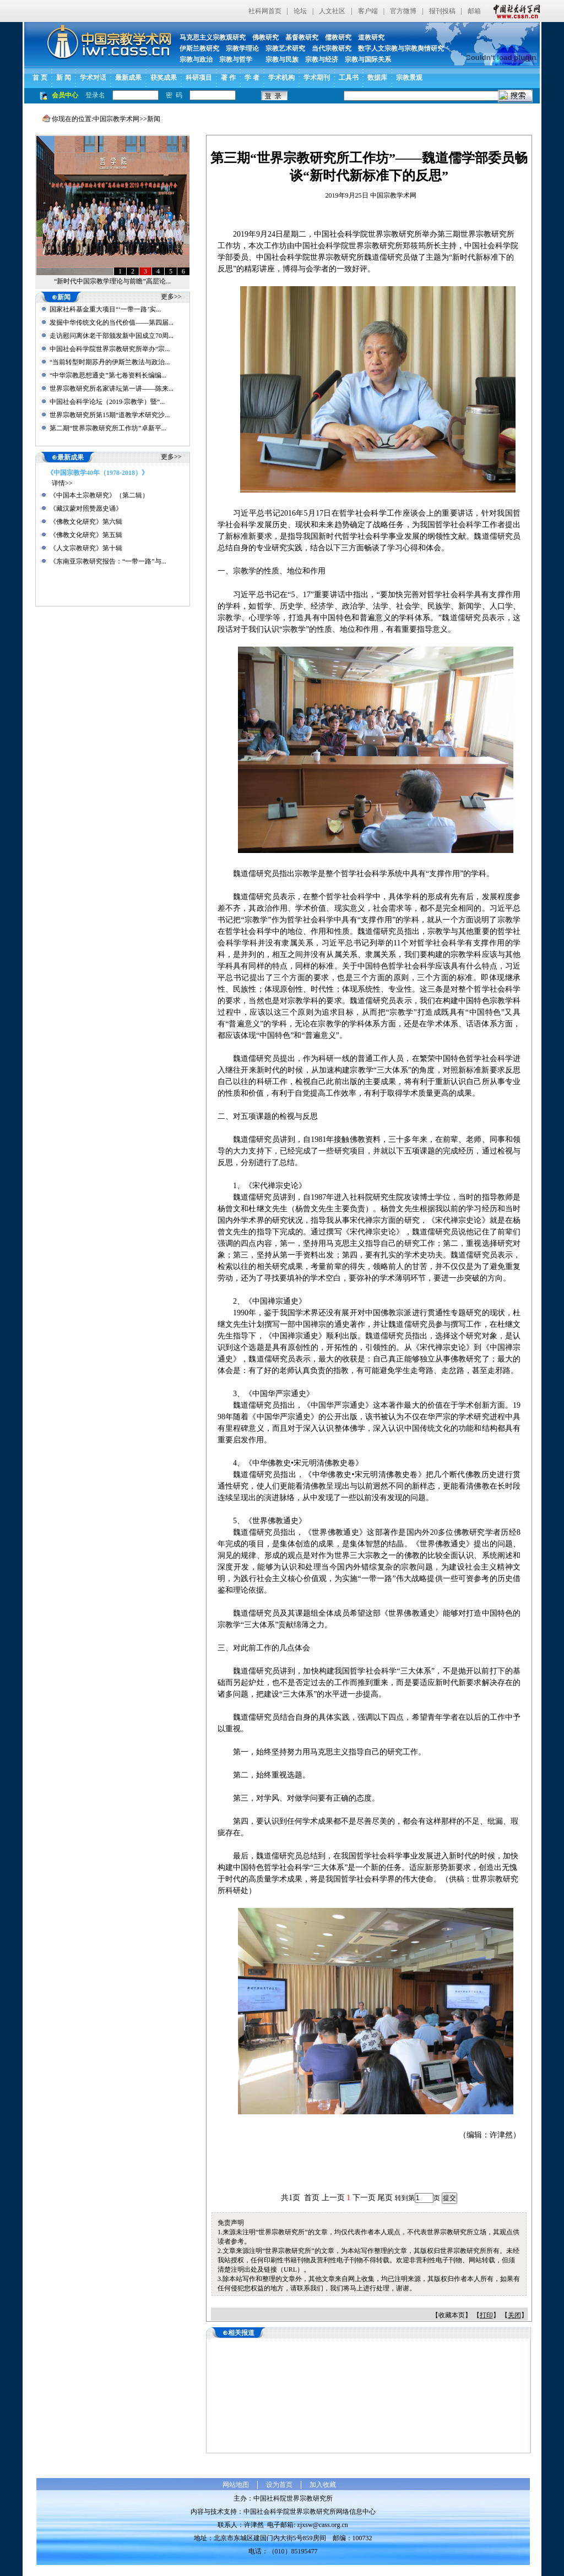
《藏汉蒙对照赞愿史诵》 (86, 508)
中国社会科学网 (514, 11)
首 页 (39, 77)
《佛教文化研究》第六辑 (86, 522)
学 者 (252, 77)
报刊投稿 (442, 11)
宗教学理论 (242, 48)
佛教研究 (265, 37)
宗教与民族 (279, 59)
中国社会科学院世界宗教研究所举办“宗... (110, 349)
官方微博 (403, 11)
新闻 (153, 119)
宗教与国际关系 (368, 59)
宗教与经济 (321, 59)
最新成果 (128, 77)
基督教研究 (301, 37)
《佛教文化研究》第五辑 (86, 535)
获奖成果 (163, 77)
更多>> (171, 296)
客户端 (368, 11)
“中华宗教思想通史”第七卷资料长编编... (108, 375)
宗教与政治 (196, 59)
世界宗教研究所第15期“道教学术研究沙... (110, 415)
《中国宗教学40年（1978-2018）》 (97, 473)
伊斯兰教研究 (199, 48)
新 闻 (63, 77)
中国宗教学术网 (116, 119)
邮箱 (474, 11)
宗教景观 (409, 77)
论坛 (300, 11)
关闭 (514, 2315)
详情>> (62, 483)
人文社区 (332, 11)
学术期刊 (316, 77)
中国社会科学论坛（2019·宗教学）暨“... (107, 402)
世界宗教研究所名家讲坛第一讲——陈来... (111, 388)
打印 (486, 2315)
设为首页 (279, 2485)
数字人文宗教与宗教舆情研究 (401, 48)
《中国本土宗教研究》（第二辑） (99, 495)
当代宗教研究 (331, 48)
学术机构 (281, 77)
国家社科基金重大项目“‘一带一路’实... (105, 309)
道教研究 (371, 37)
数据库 (377, 77)
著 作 (228, 77)
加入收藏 (323, 2485)
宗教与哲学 (235, 59)
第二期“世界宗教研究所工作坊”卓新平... (108, 428)
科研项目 (199, 77)
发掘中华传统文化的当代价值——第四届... (111, 322)
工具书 (349, 77)
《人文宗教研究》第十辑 (86, 548)
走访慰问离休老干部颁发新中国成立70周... (111, 336)
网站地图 (236, 2485)
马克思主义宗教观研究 (213, 37)
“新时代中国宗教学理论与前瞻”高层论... (112, 281)
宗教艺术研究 (285, 48)
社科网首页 (264, 11)
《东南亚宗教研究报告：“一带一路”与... (108, 561)
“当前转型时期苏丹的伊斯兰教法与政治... (110, 362)
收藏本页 (451, 2315)
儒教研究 (338, 37)
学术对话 (93, 77)
